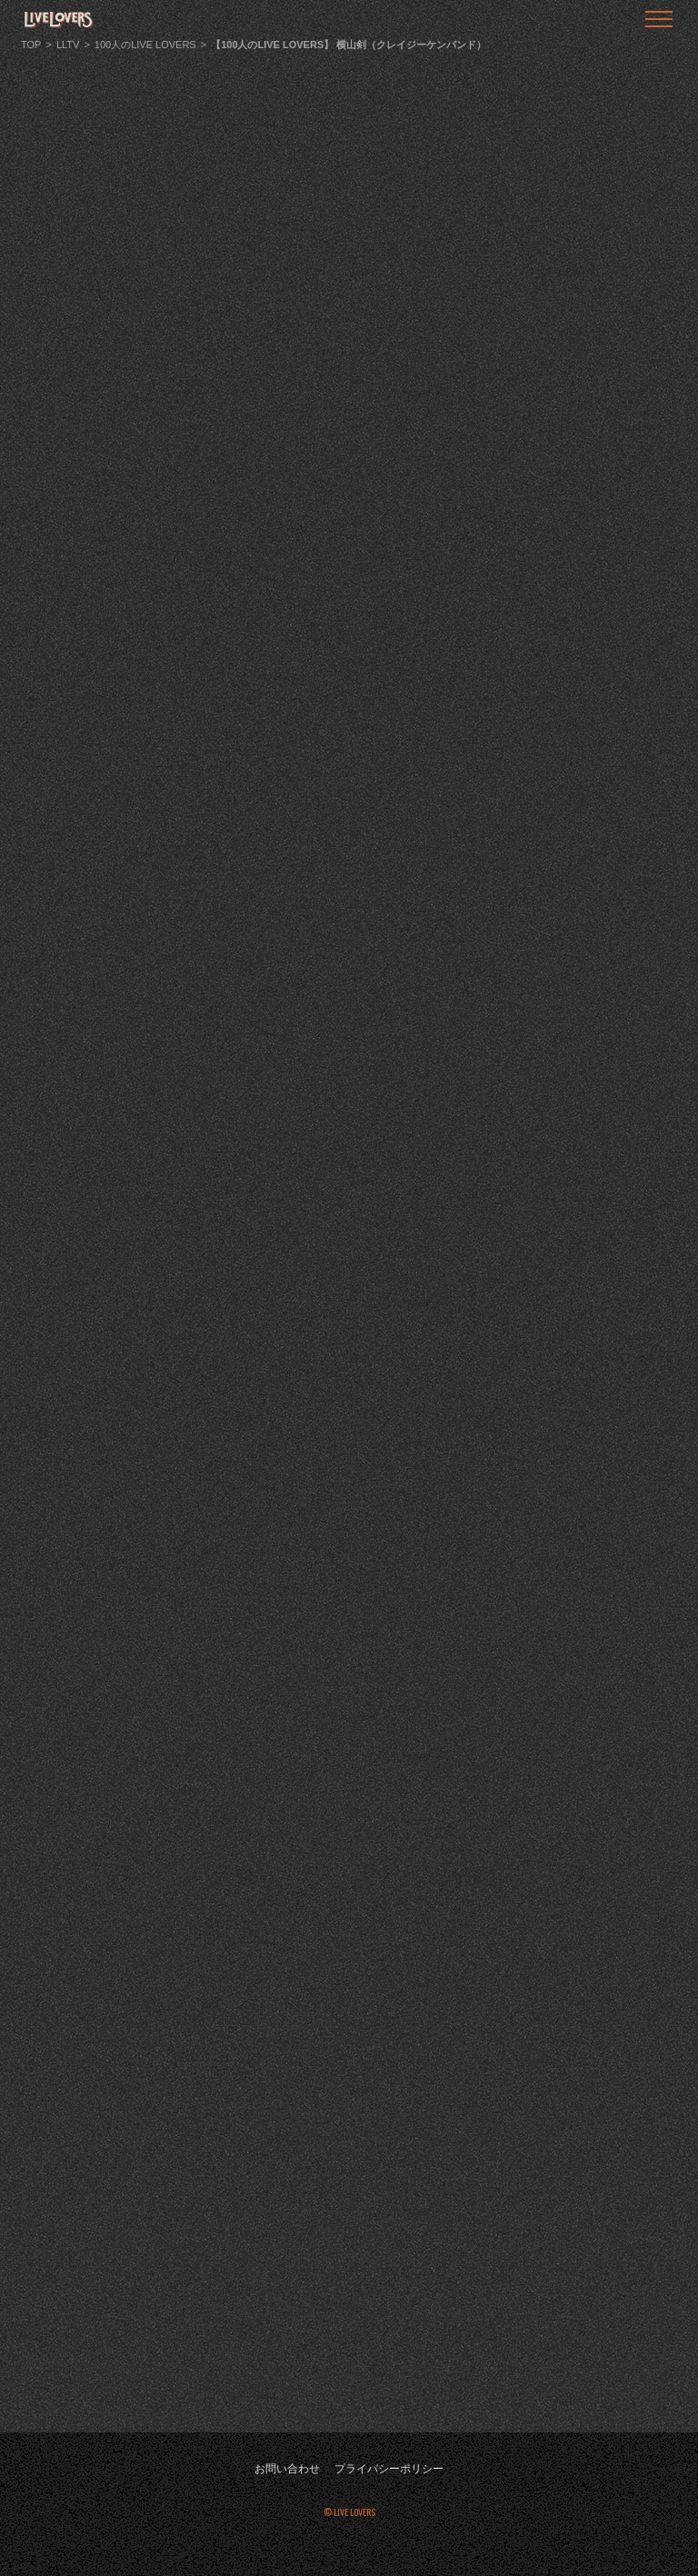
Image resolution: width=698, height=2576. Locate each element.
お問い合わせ (287, 2468)
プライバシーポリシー (389, 2468)
